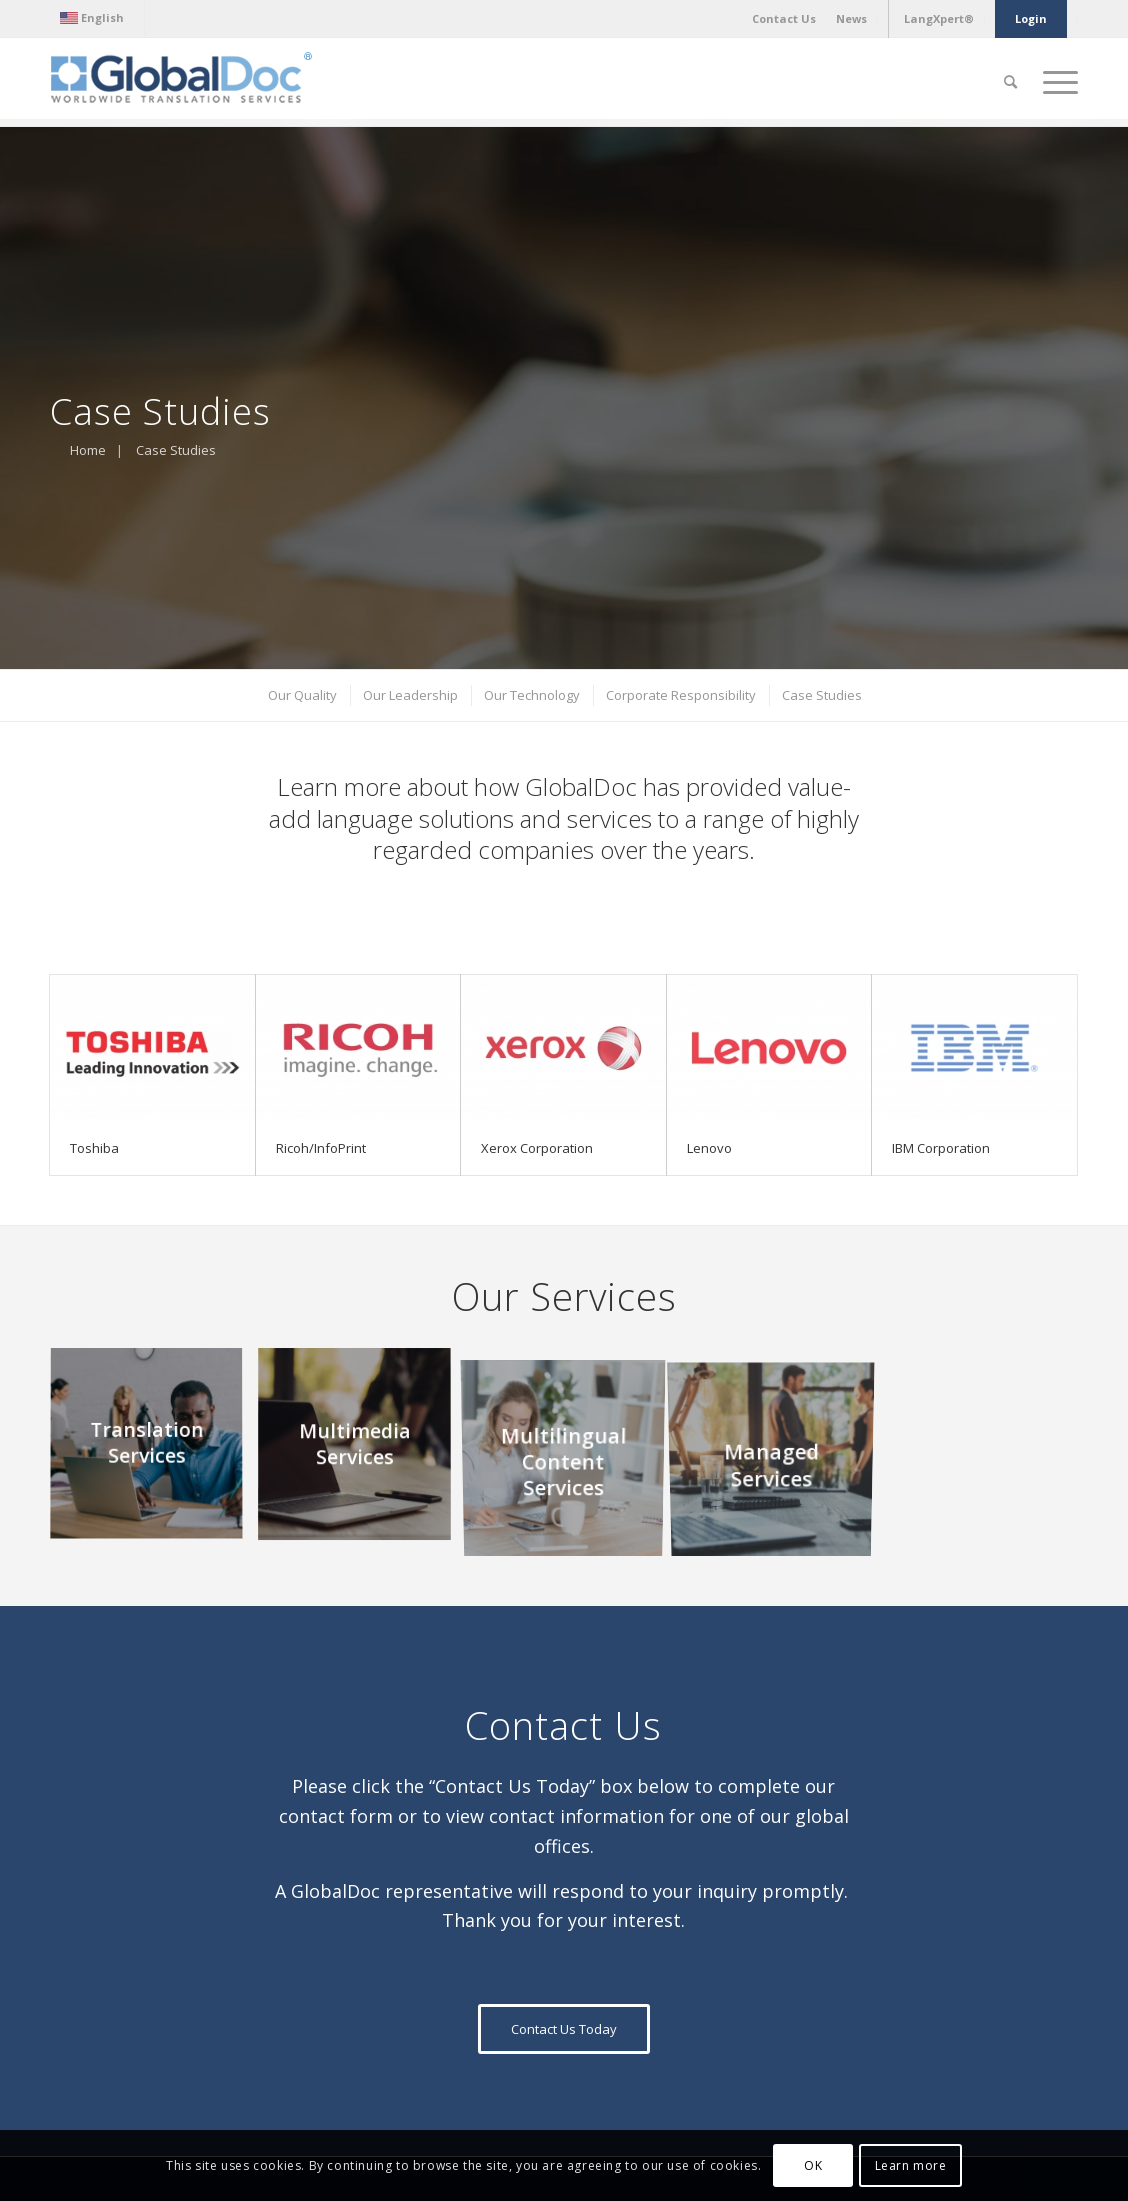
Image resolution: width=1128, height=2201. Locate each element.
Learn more (911, 2165)
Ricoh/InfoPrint (321, 1148)
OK (813, 2165)
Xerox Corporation (537, 1148)
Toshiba (94, 1148)
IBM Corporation (941, 1148)
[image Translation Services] (154, 1452)
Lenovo (709, 1148)
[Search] (1010, 82)
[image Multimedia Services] (362, 1452)
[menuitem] (97, 18)
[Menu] (1054, 82)
